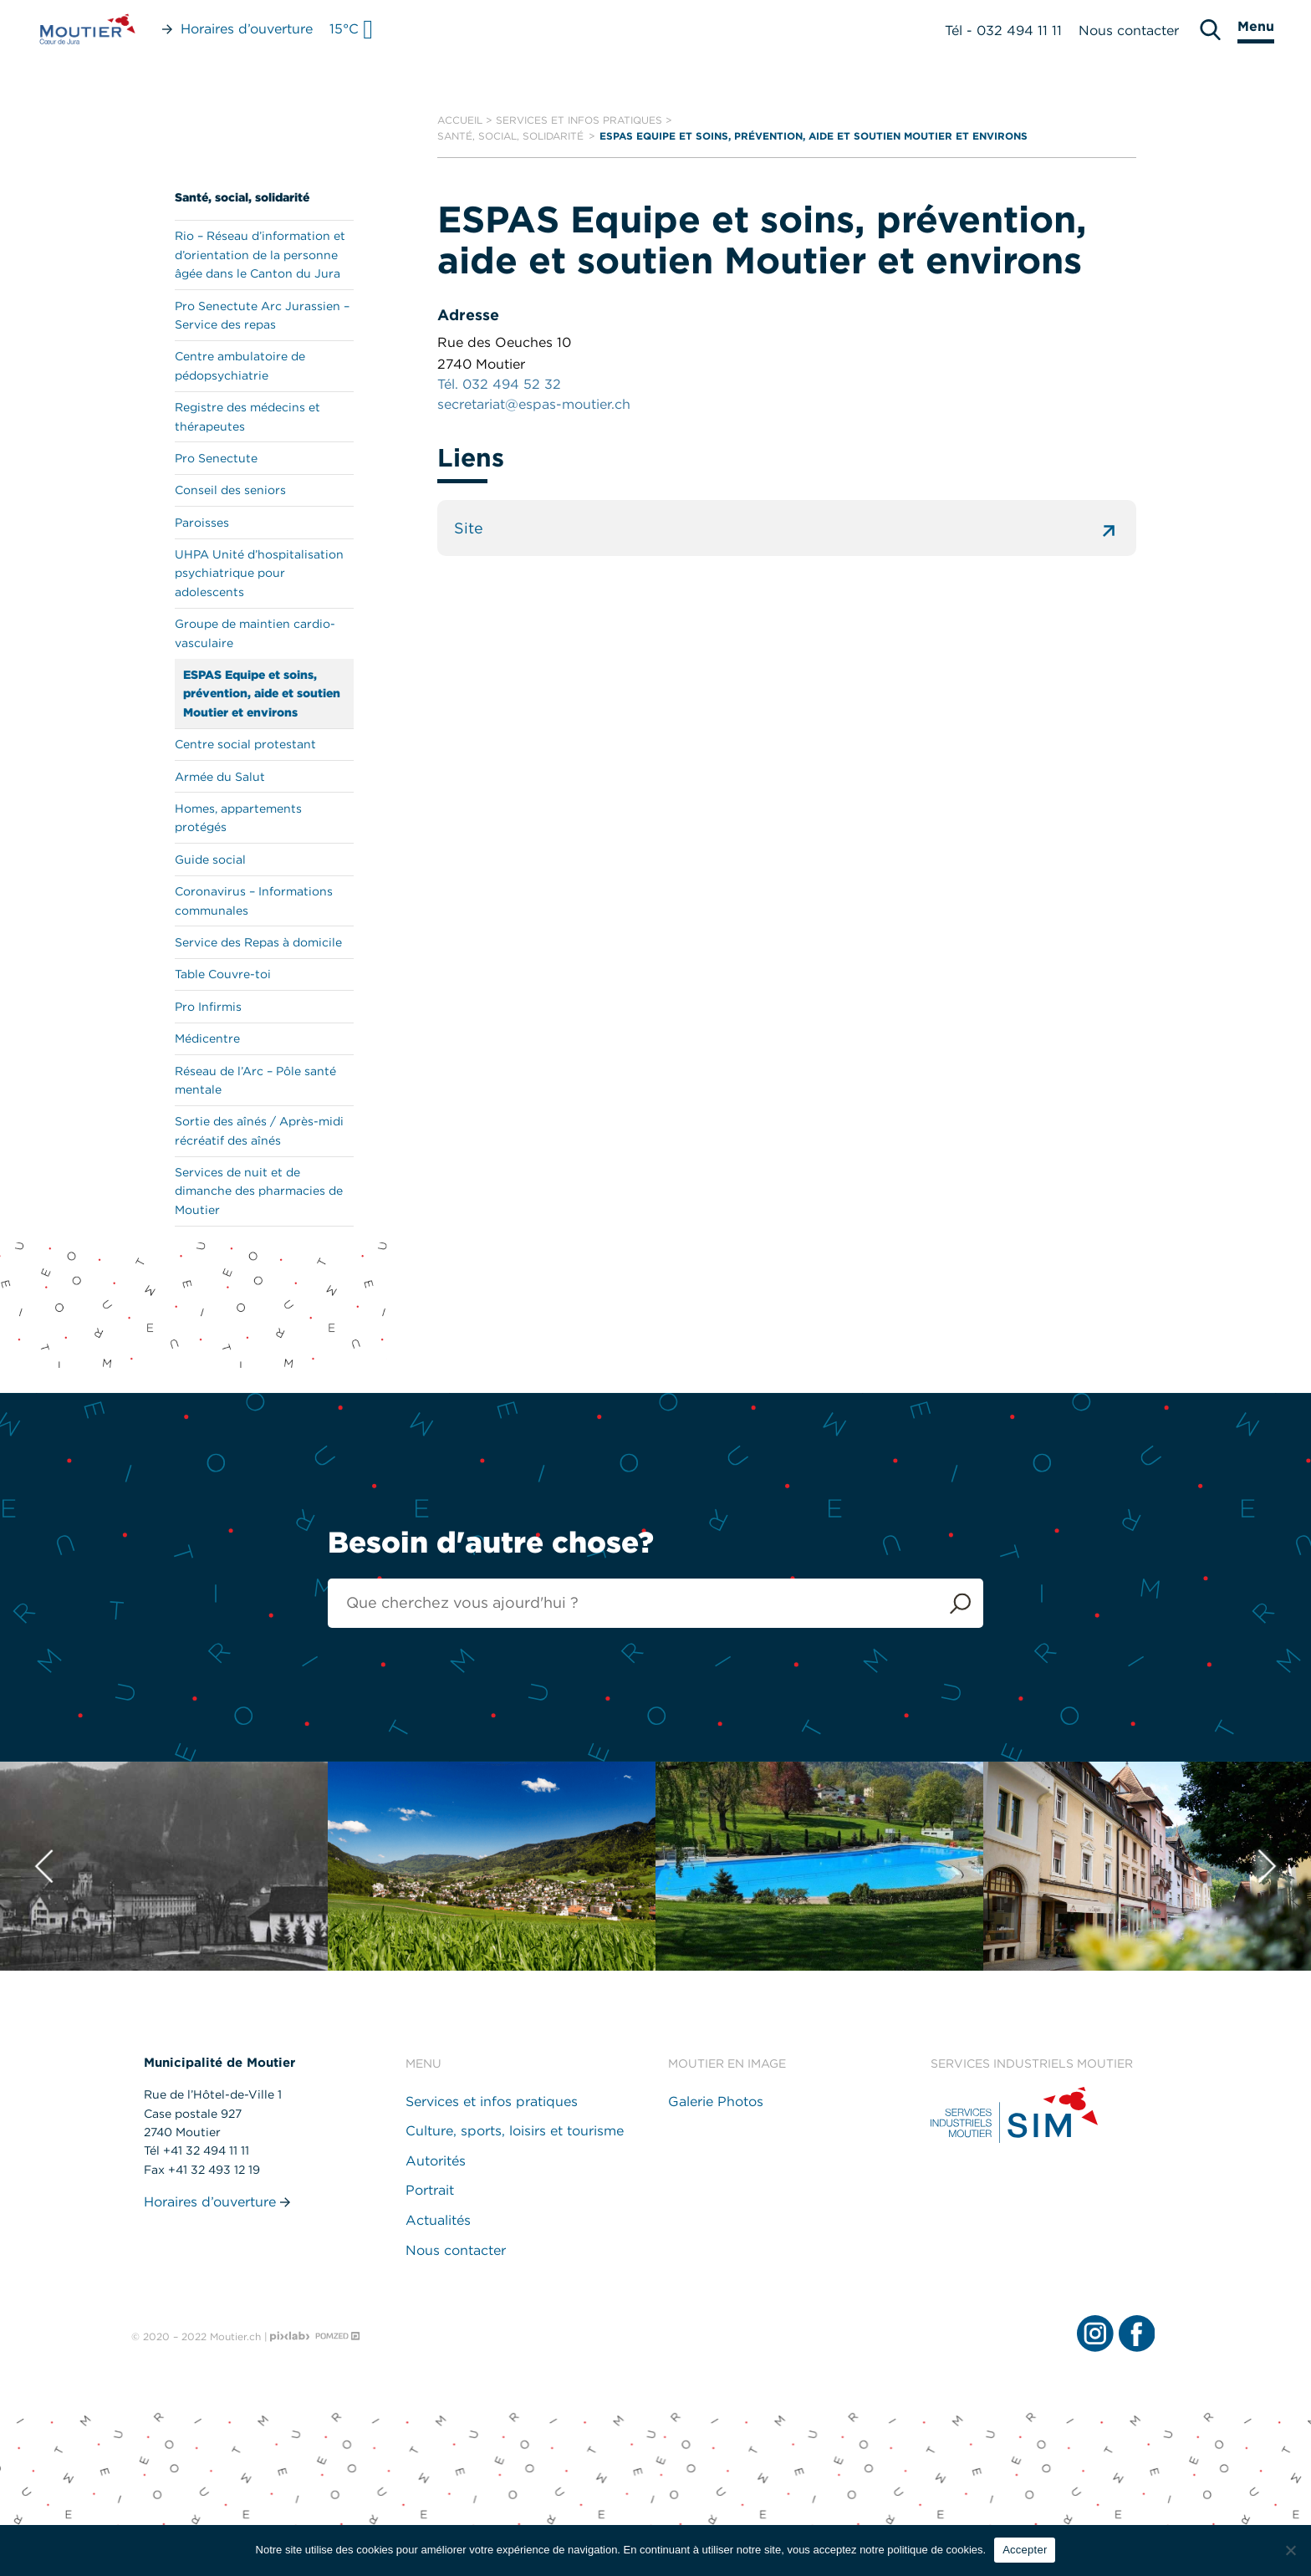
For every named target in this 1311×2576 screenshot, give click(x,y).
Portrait (430, 2190)
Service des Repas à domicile (258, 942)
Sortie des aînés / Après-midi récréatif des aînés (259, 1130)
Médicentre (207, 1038)
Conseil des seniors (230, 490)
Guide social (210, 859)
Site (787, 528)
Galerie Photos (715, 2101)
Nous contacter (1129, 30)
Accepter (1024, 2549)
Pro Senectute (216, 458)
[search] (1210, 29)
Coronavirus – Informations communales (254, 900)
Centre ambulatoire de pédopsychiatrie (240, 365)
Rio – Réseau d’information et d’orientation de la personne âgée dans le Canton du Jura (260, 254)
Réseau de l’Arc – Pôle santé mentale (255, 1080)
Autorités (436, 2161)
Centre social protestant (245, 744)
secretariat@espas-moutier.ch (533, 404)
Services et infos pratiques (579, 120)
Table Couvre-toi (223, 974)
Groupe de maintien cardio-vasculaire (255, 633)
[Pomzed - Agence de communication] (338, 2336)
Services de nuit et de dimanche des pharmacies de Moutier (259, 1191)
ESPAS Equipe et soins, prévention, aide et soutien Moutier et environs (261, 693)
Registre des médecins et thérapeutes (247, 416)
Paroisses (202, 522)
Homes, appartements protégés (238, 818)
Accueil (459, 120)
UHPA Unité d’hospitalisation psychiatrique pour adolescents (259, 573)
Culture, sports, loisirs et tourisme (515, 2131)
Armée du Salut (220, 776)
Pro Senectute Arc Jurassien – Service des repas (262, 315)
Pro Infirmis (208, 1006)
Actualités (438, 2220)
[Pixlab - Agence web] (290, 2337)
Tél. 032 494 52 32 (499, 384)
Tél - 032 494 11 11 (1003, 30)
